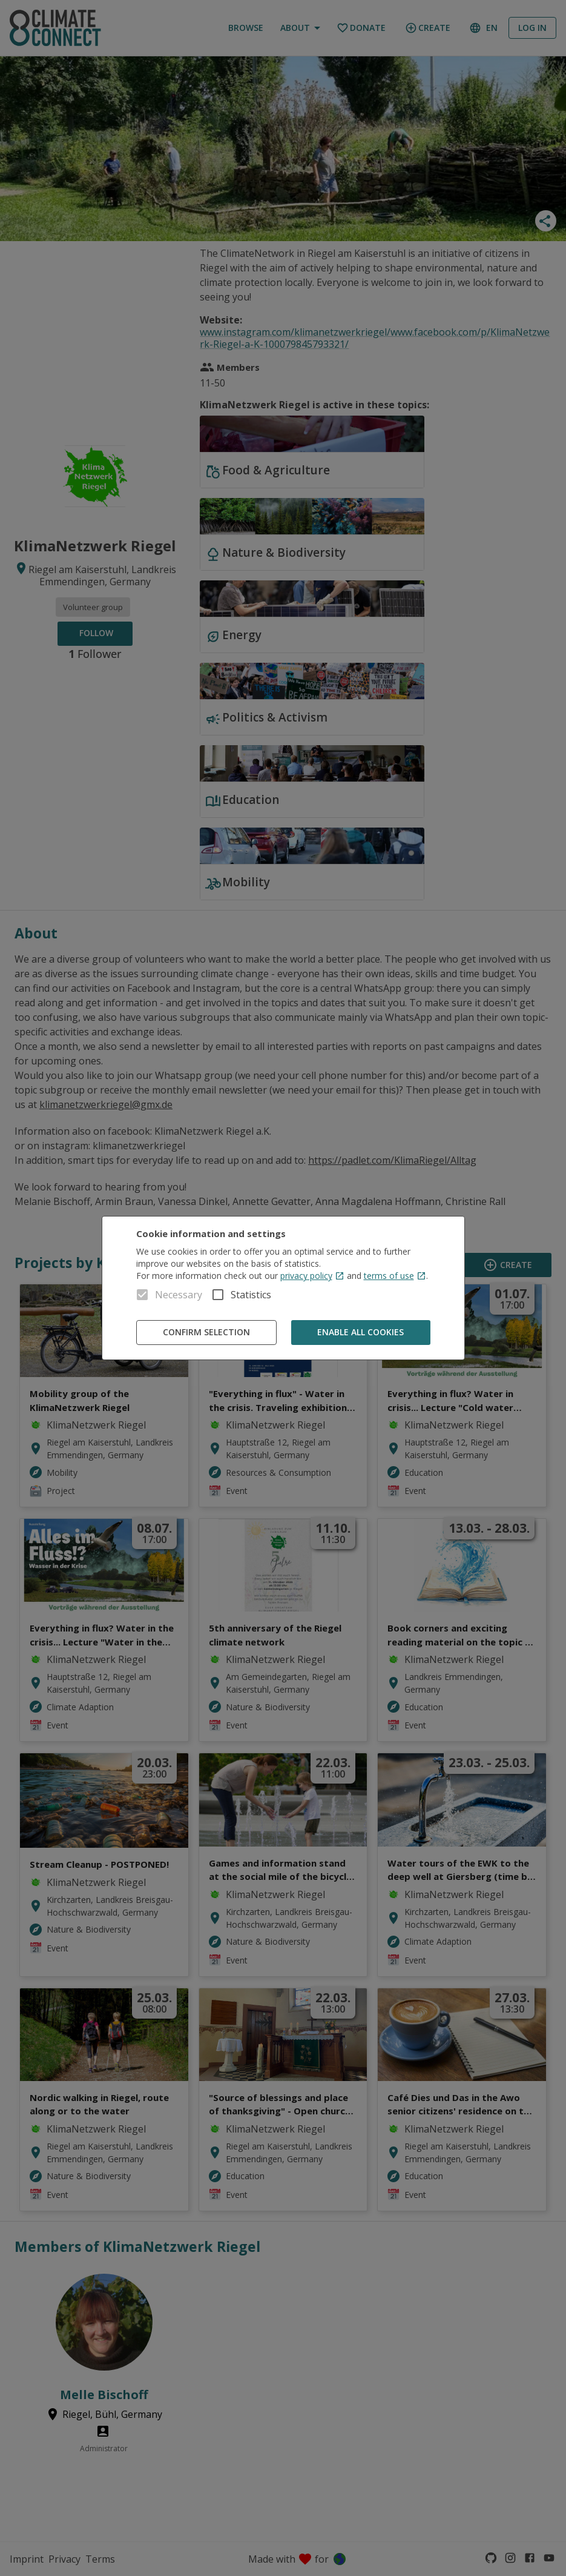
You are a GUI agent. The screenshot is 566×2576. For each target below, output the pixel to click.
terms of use (395, 1275)
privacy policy (312, 1275)
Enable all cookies (360, 1332)
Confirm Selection (206, 1332)
